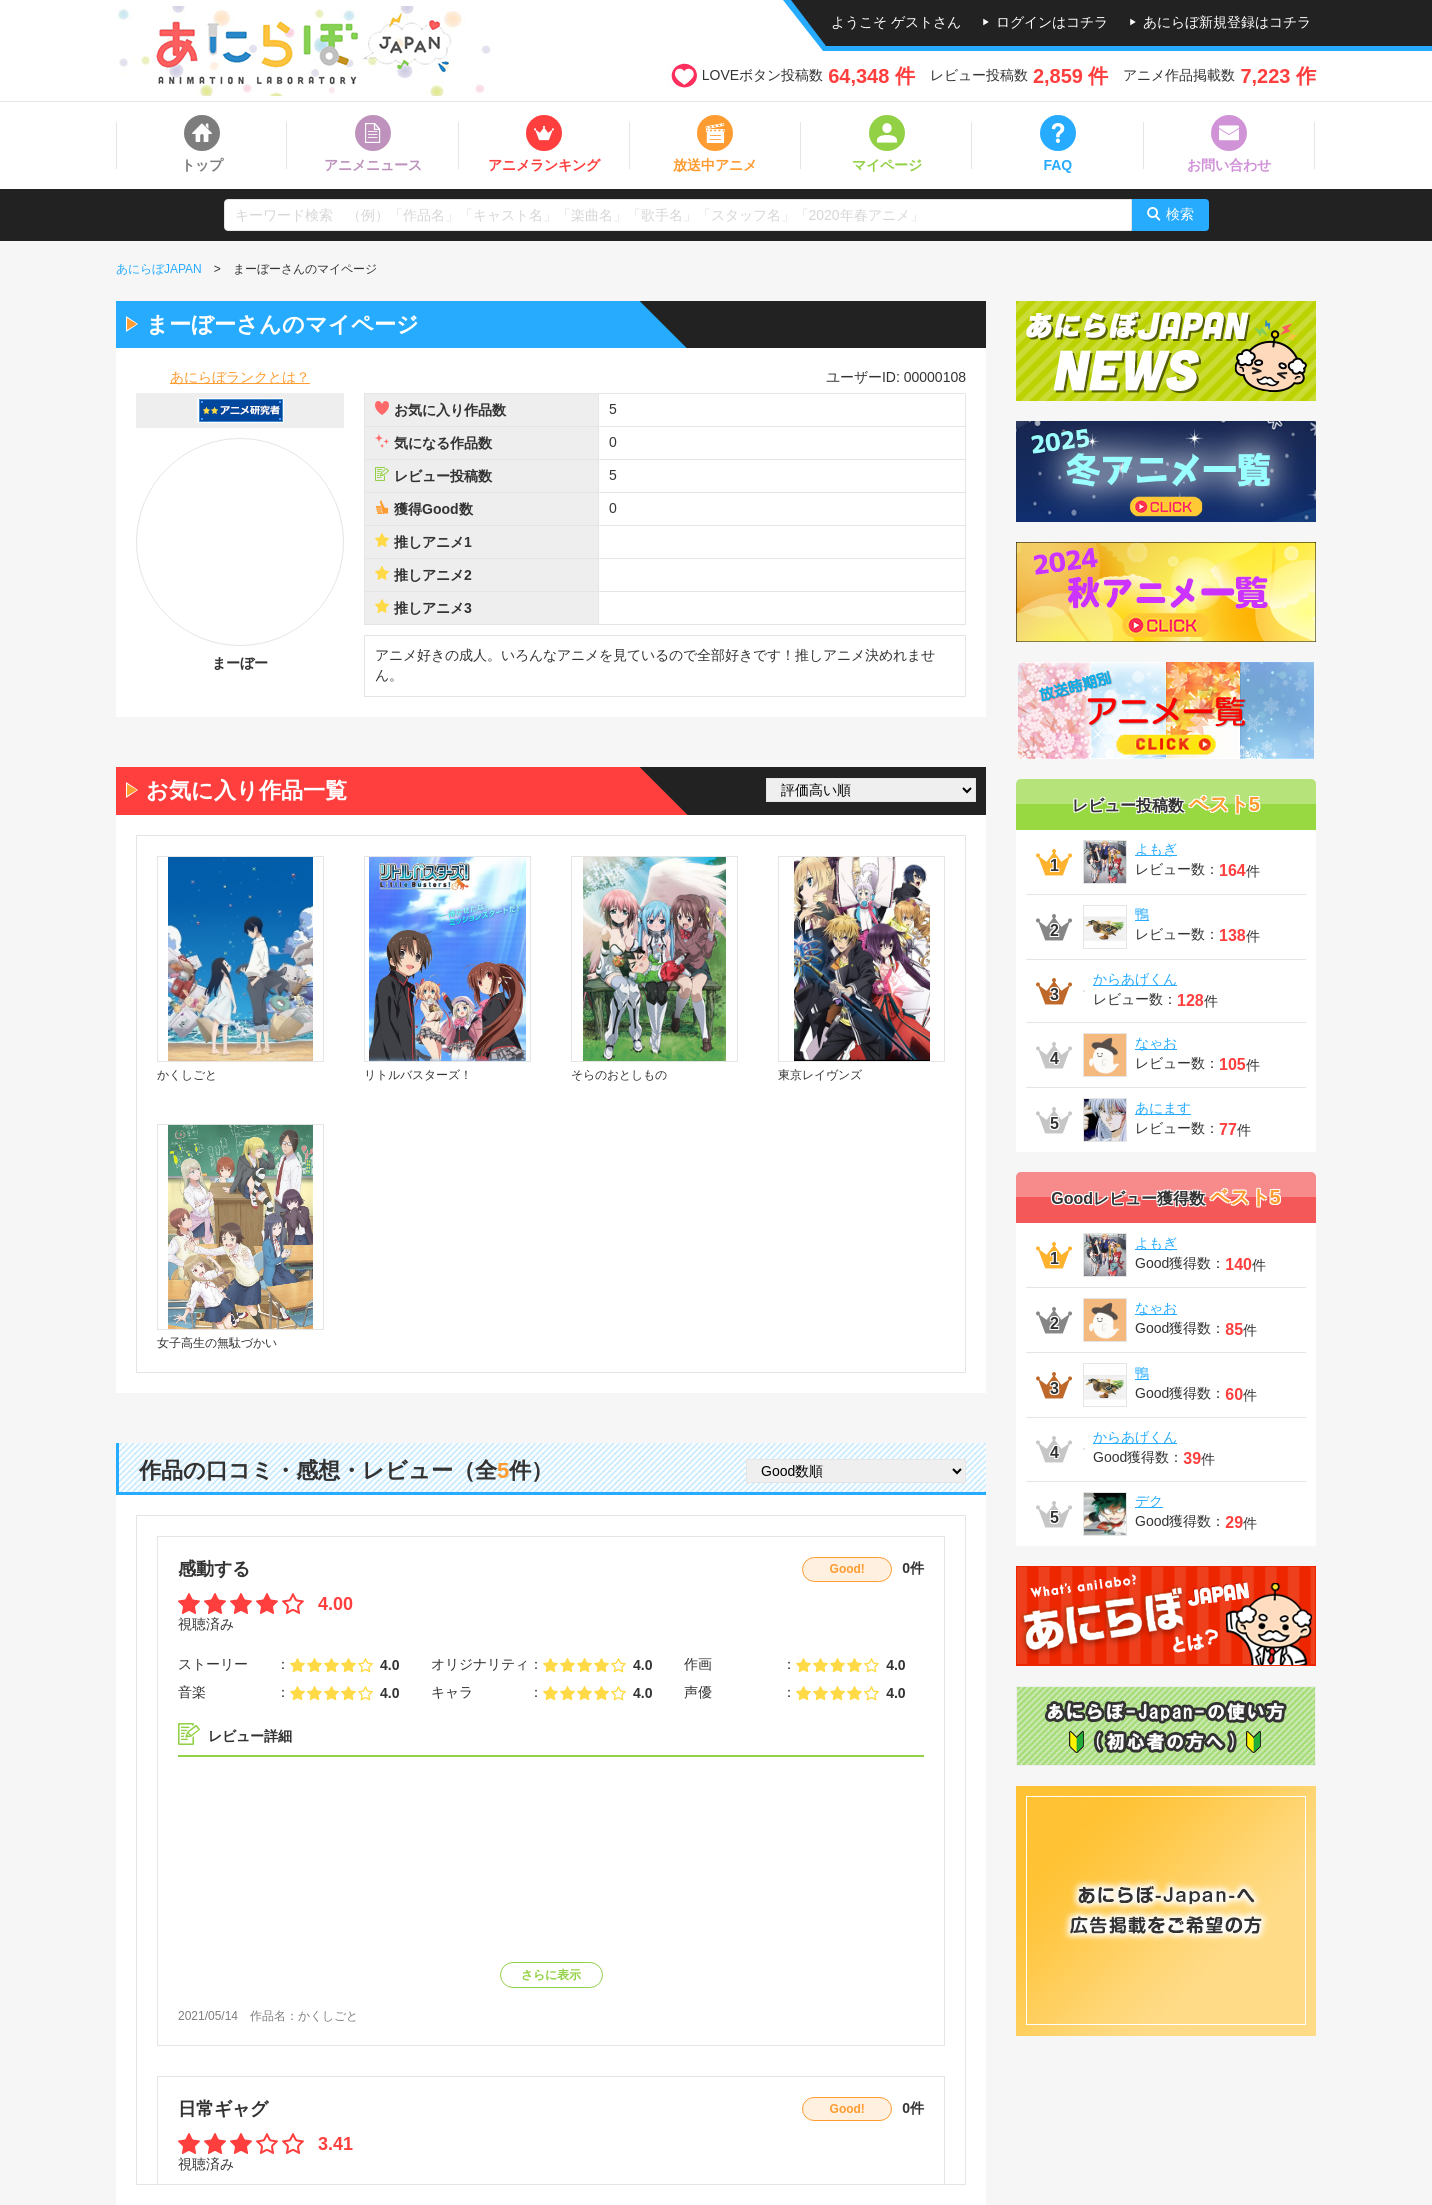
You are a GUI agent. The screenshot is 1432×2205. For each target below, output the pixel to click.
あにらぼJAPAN (159, 269)
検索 (1180, 214)
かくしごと (328, 2016)
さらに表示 (551, 1975)
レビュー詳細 (250, 1736)
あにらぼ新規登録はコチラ (1227, 22)
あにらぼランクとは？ (240, 377)
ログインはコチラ (1052, 22)
